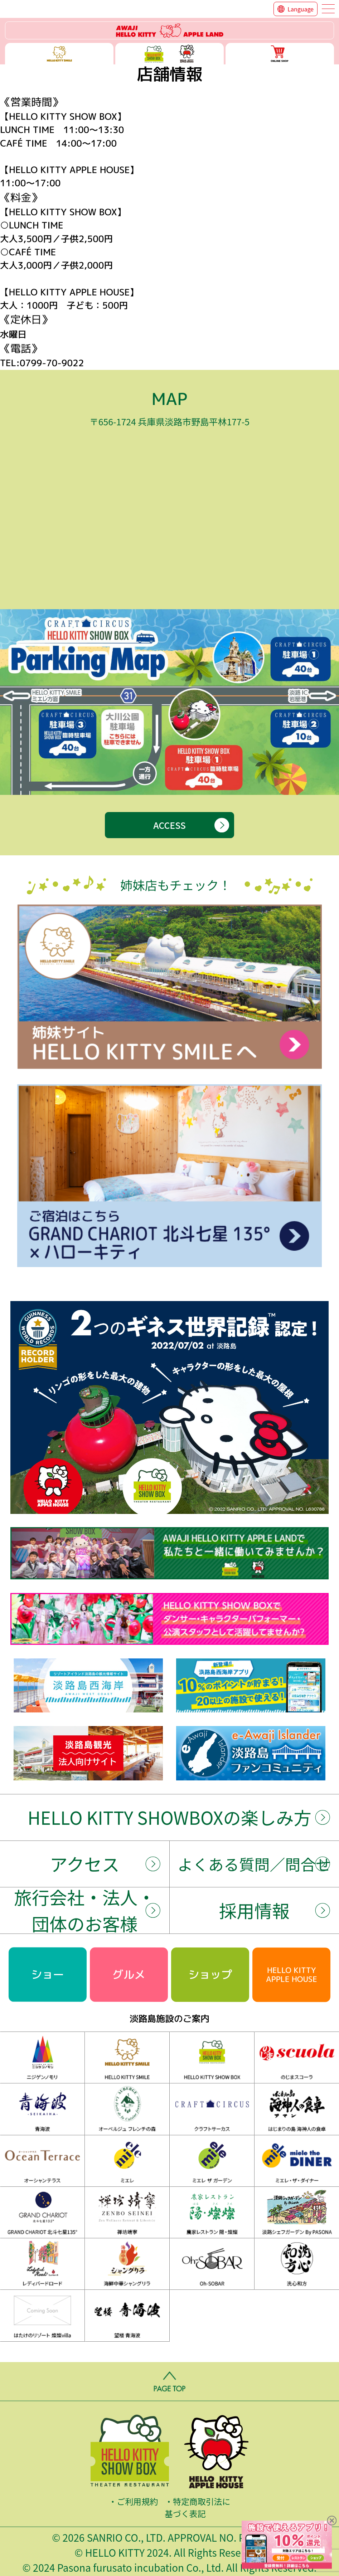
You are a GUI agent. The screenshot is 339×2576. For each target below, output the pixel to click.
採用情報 (254, 1910)
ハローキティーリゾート (169, 30)
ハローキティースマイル (59, 53)
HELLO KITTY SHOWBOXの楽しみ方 (169, 1817)
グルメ (128, 1974)
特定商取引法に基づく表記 (197, 2507)
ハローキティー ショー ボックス (169, 53)
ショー (47, 1974)
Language (300, 9)
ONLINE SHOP (280, 53)
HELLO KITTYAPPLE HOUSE (291, 1974)
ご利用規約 (137, 2501)
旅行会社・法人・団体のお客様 (84, 1910)
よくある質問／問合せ (254, 1864)
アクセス (84, 1863)
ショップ (210, 1974)
